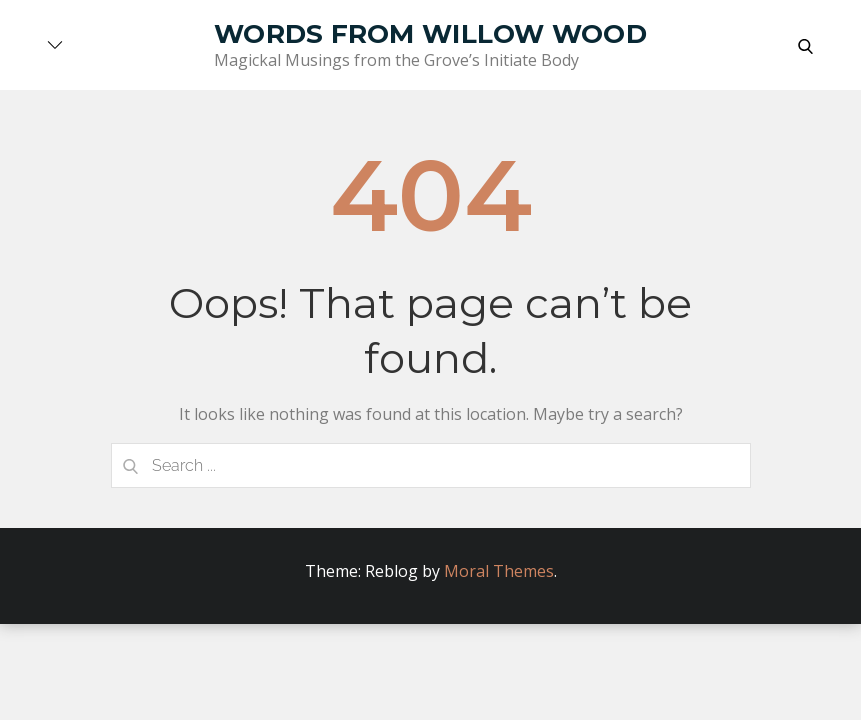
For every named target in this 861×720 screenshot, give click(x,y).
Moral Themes (499, 571)
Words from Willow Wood (430, 34)
